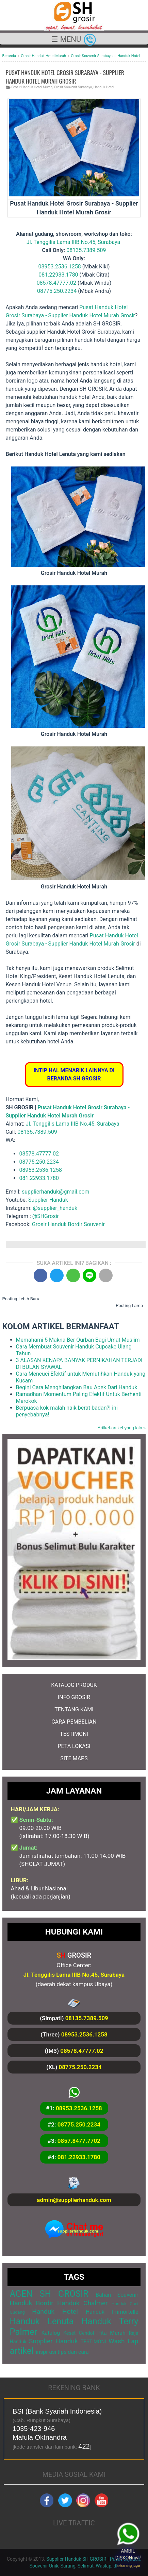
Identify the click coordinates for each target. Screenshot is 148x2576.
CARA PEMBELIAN (73, 1721)
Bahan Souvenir (117, 2295)
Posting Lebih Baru (20, 1298)
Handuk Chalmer (82, 2303)
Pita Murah (111, 2333)
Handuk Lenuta (42, 2321)
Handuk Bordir (31, 2303)
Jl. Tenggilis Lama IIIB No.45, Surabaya (73, 242)
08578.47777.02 (56, 283)
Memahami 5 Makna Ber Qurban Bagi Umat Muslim (78, 1340)
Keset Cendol (78, 2333)
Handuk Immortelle (112, 2312)
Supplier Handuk (48, 1200)
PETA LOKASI (73, 1746)
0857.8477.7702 (78, 2140)
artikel (22, 2351)
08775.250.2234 (57, 291)
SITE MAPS (73, 1758)
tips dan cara (73, 2352)
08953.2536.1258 (59, 266)
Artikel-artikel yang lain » (122, 1427)
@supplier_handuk (56, 1208)
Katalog (51, 2333)
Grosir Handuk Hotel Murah (32, 87)
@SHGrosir (45, 1216)
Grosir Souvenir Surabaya (73, 87)
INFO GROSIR (74, 1697)
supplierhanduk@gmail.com (55, 1191)
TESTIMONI (74, 1734)
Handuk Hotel (104, 87)
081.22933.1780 (58, 274)
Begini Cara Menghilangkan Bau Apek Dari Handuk (76, 1387)
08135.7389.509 (86, 250)
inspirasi (46, 2352)
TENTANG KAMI (73, 1709)
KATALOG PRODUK (74, 1685)
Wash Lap (123, 2341)
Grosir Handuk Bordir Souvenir (68, 1224)
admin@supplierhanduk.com (74, 2199)
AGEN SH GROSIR (49, 2294)
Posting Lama (129, 1305)
